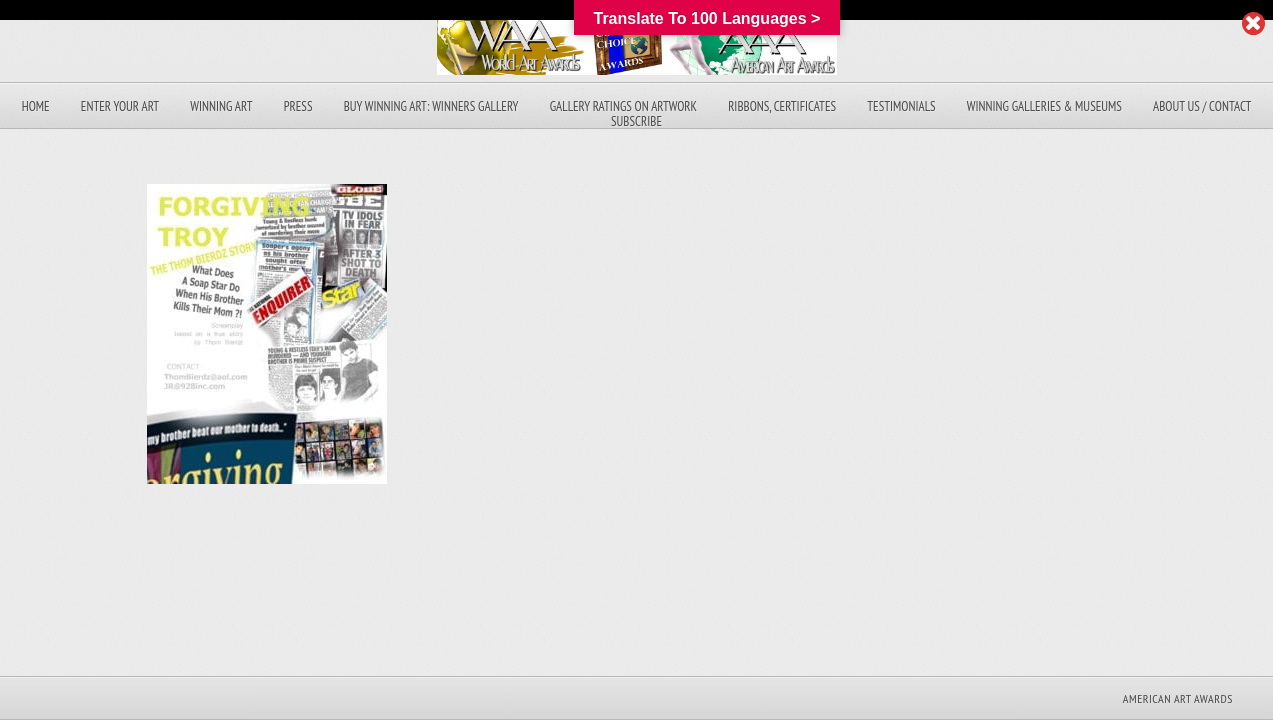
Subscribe (636, 121)
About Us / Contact (1202, 106)
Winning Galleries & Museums (1044, 106)
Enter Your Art (120, 106)
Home (36, 106)
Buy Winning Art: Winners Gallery (431, 106)
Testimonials (901, 106)
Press (298, 106)
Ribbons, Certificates (782, 106)
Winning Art (221, 106)
